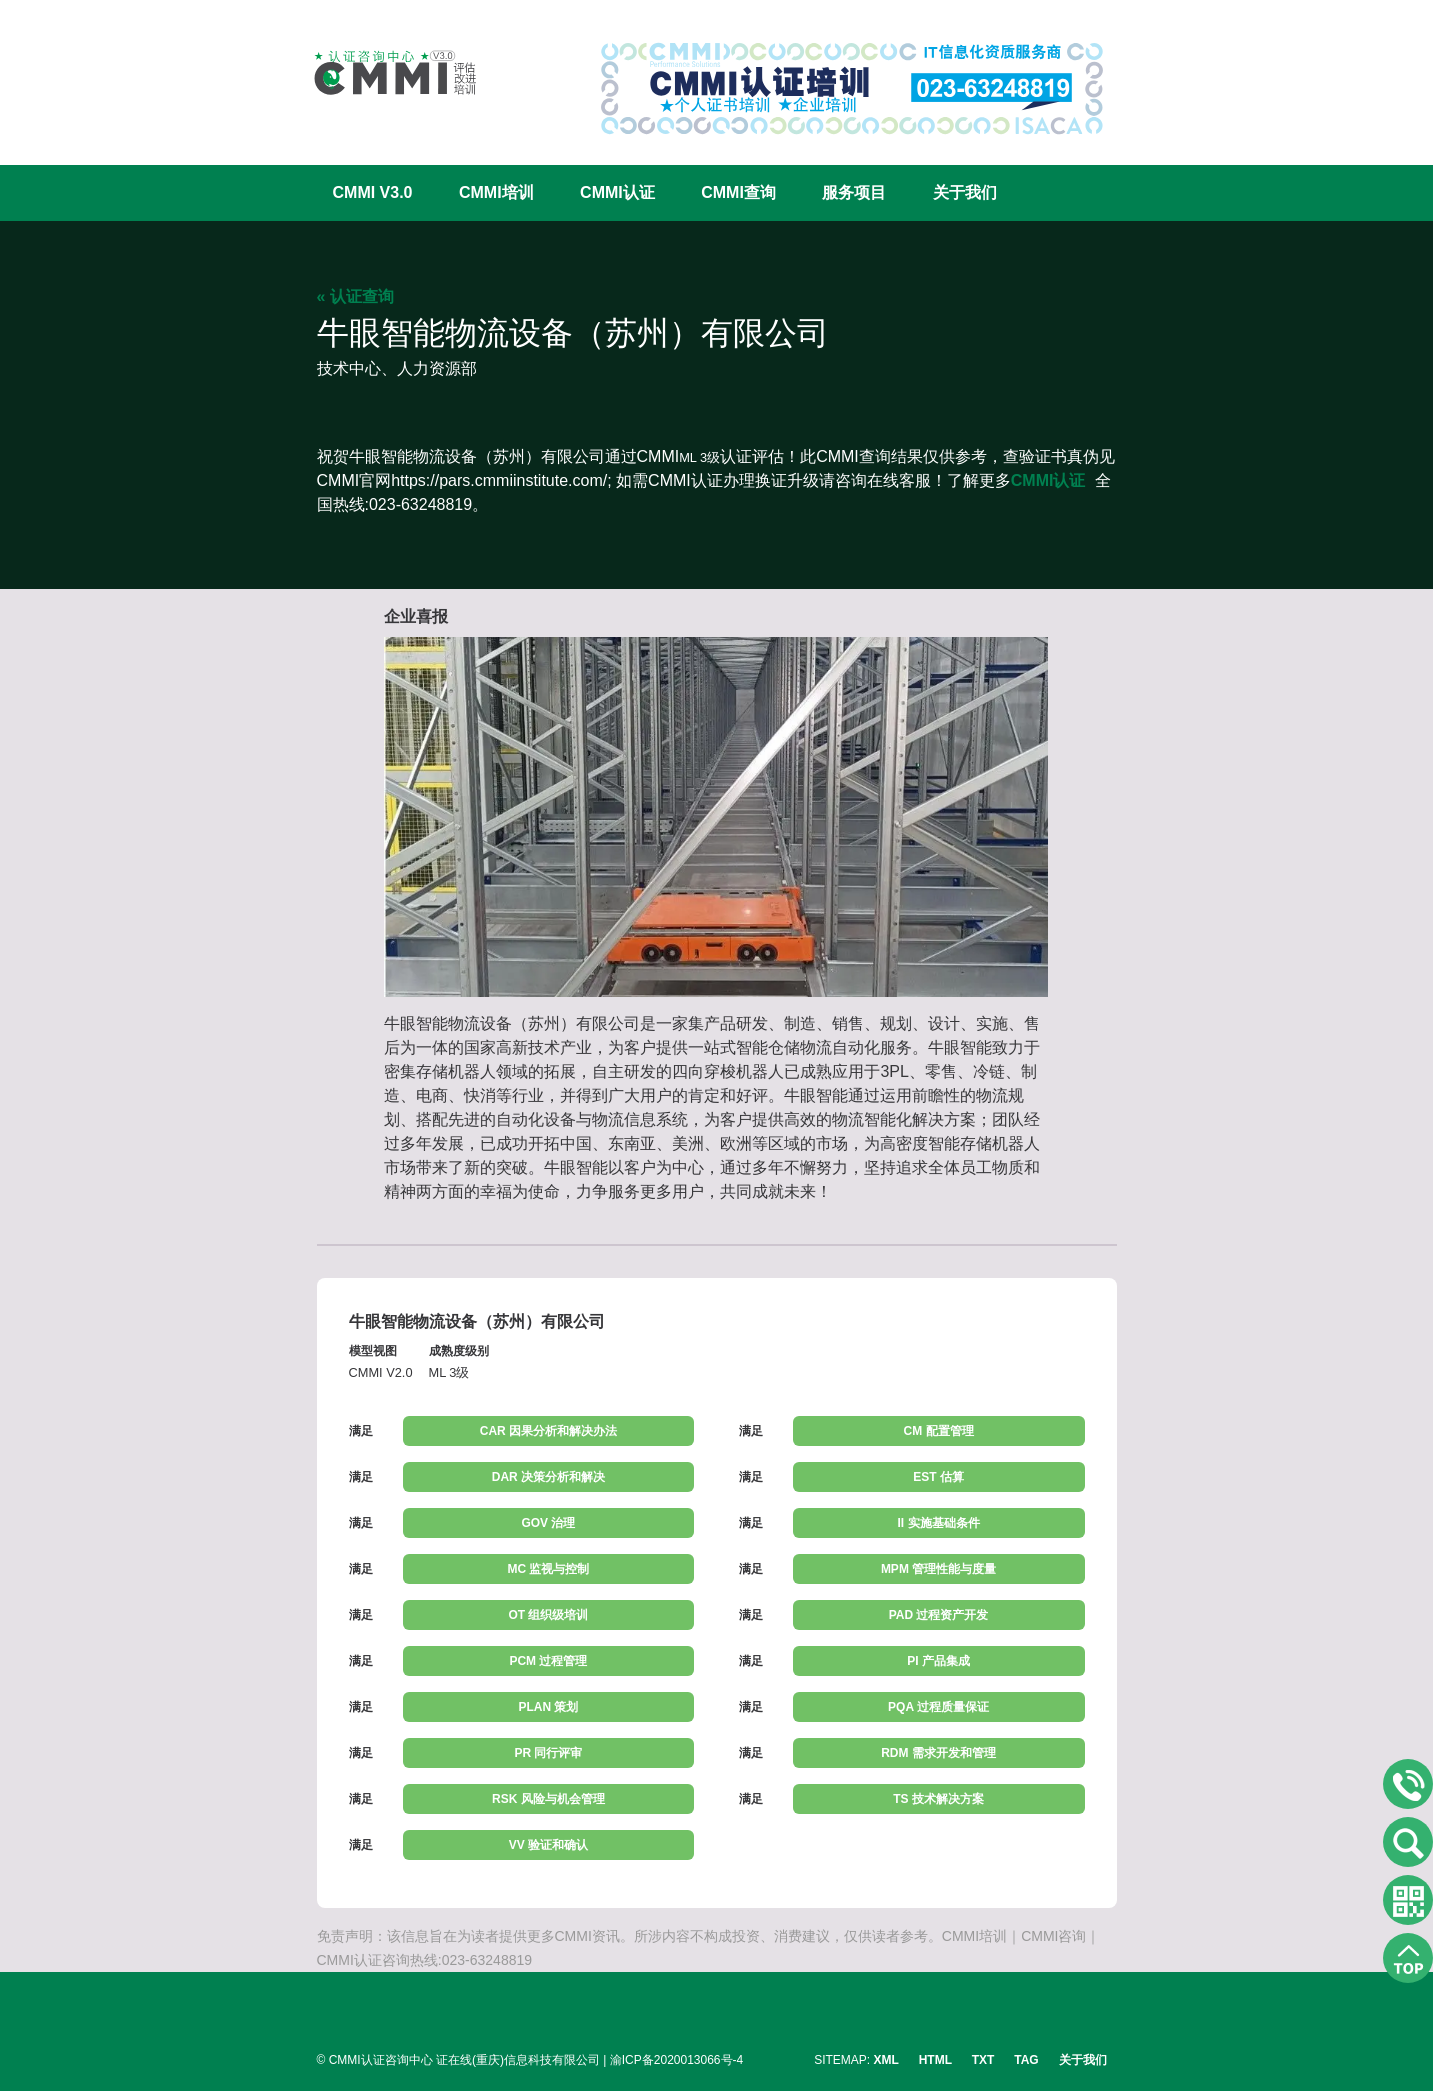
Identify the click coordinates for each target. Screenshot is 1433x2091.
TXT (983, 2060)
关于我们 (965, 192)
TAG (1026, 2060)
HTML (935, 2060)
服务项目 (854, 192)
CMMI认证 (617, 192)
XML (886, 2060)
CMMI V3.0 (373, 192)
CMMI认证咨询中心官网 (382, 72)
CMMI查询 (738, 192)
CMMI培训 (496, 192)
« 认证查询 (355, 296)
